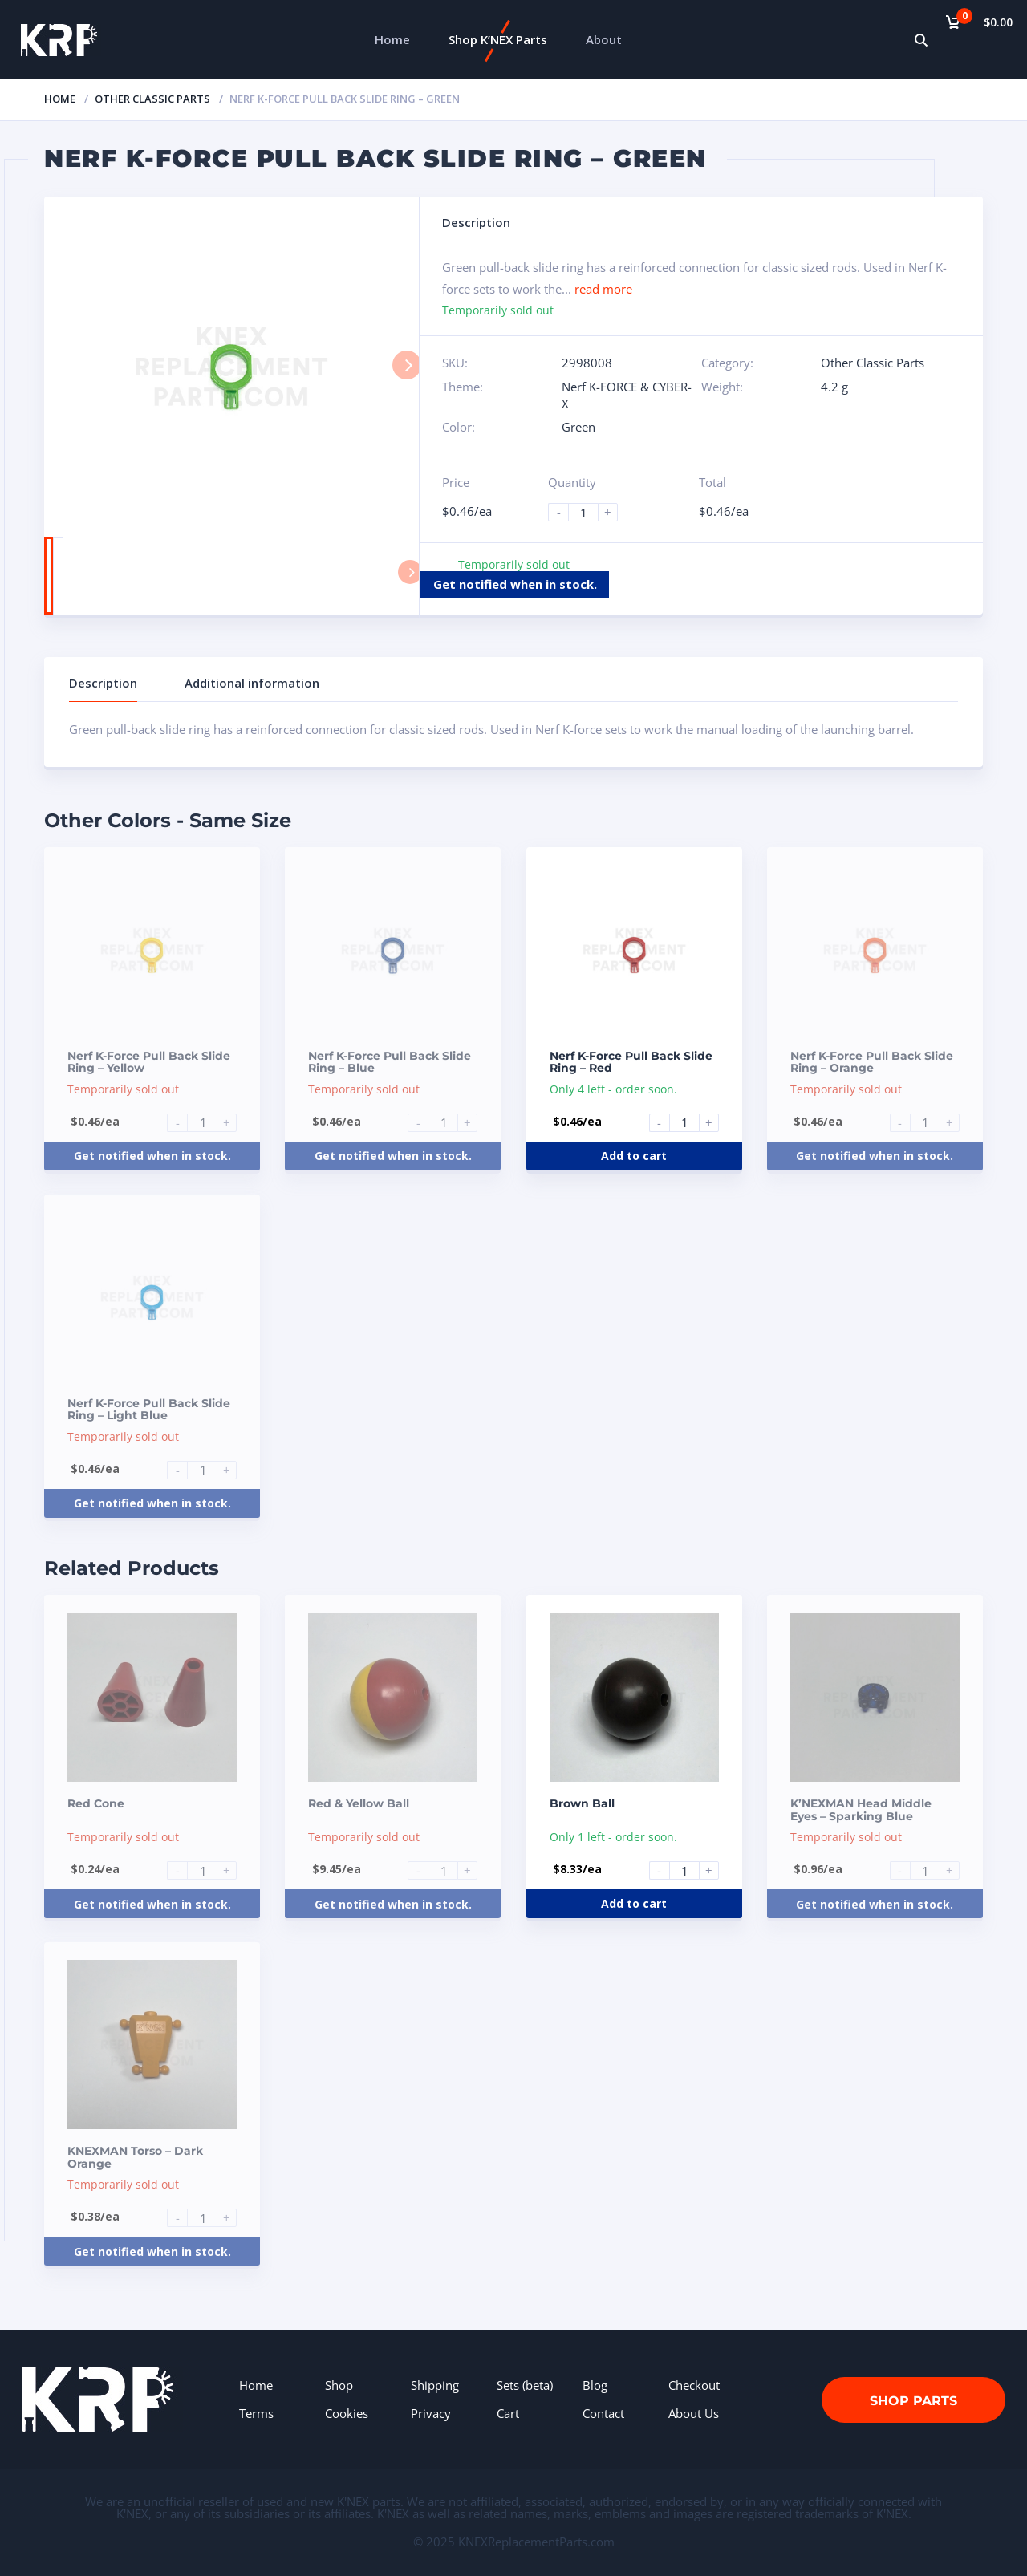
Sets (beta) (525, 2385)
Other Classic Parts (152, 98)
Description (103, 683)
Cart (508, 2413)
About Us (693, 2413)
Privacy (431, 2413)
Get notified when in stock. (515, 584)
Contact (603, 2413)
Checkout (694, 2385)
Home (392, 39)
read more (603, 289)
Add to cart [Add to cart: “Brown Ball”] (634, 1903)
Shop (339, 2385)
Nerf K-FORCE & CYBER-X (627, 395)
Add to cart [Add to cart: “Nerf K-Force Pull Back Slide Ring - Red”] (634, 1155)
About (604, 39)
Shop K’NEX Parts (498, 39)
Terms (256, 2413)
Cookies (346, 2413)
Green (578, 427)
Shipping (435, 2385)
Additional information (252, 683)
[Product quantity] (589, 512)
